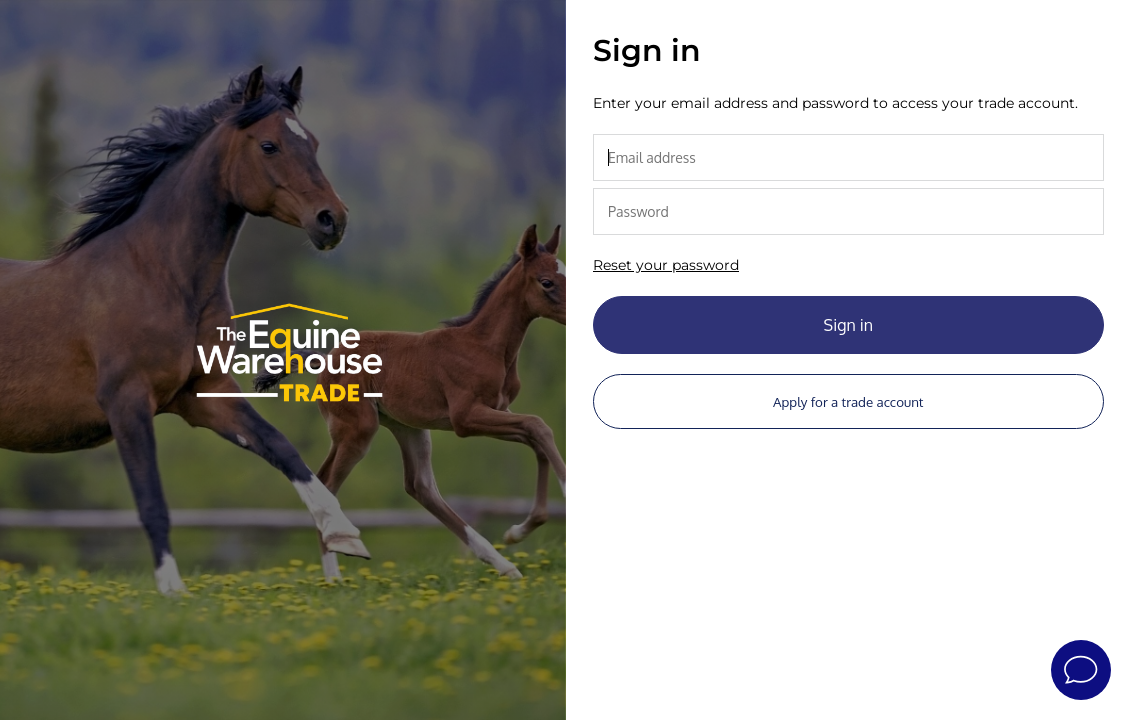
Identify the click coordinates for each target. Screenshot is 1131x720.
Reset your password (666, 265)
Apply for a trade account (848, 401)
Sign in (848, 325)
